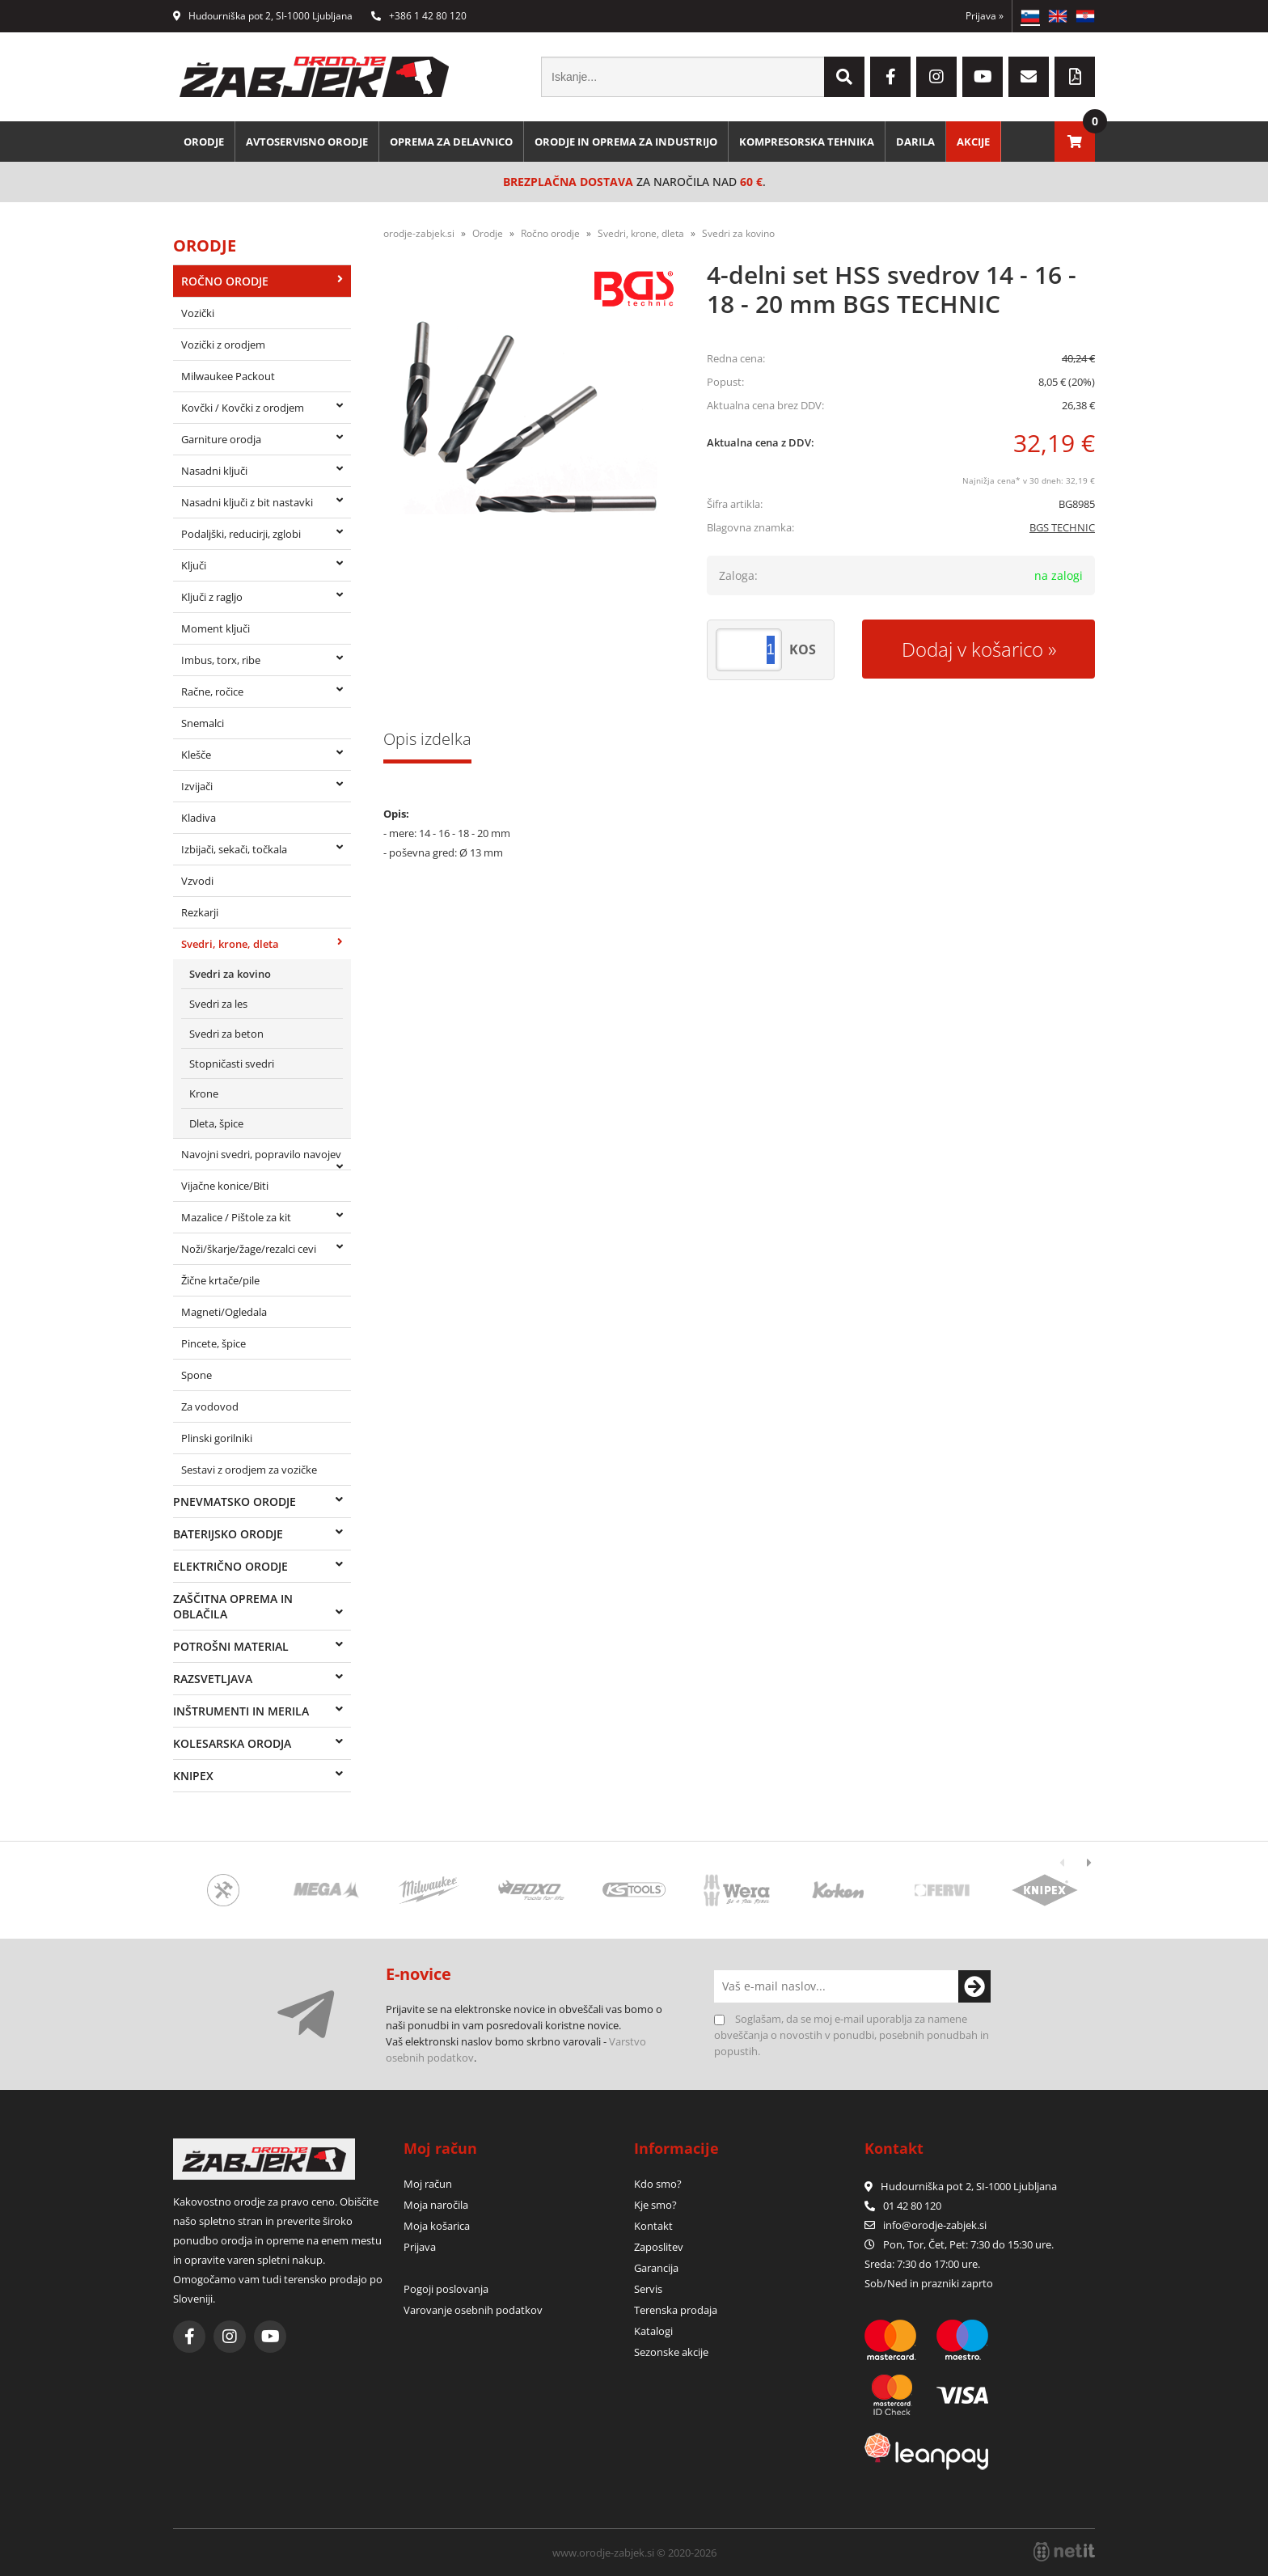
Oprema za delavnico (451, 141)
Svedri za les (218, 1003)
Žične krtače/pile (220, 1280)
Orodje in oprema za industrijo (626, 141)
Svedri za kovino (230, 974)
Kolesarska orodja (232, 1743)
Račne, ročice (212, 691)
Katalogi (653, 2331)
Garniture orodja (221, 439)
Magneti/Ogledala (224, 1312)
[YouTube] (982, 77)
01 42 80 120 (902, 2205)
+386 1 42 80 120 (419, 16)
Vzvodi (197, 880)
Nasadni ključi (214, 470)
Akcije (973, 141)
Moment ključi (215, 628)
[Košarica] (1075, 141)
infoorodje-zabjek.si (935, 2225)
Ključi (193, 565)
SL (1030, 16)
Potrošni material (231, 1646)
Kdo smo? (658, 2183)
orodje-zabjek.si (418, 233)
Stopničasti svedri (231, 1063)
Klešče (196, 754)
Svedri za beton (226, 1033)
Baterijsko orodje (228, 1534)
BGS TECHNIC (1062, 527)
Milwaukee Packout (228, 376)
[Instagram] (936, 77)
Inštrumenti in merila (241, 1711)
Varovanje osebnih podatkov (473, 2310)
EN (1057, 16)
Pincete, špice (213, 1343)
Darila (915, 141)
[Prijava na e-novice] (974, 1986)
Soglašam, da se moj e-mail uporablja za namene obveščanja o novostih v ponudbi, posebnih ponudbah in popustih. (851, 2034)
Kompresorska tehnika (806, 141)
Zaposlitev (658, 2247)
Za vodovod (210, 1406)
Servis (648, 2289)
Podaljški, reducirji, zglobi (241, 534)
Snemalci (202, 723)
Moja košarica (437, 2226)
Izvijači (197, 786)
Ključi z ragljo (212, 597)
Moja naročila (436, 2204)
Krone (203, 1093)
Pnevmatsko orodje (234, 1501)
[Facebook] (890, 77)
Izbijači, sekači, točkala (234, 849)
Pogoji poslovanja (446, 2289)
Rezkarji (199, 912)
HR (1085, 16)
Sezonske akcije (671, 2352)
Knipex (193, 1775)
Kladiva (198, 817)
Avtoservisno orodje (307, 141)
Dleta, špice (216, 1123)
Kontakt (653, 2226)
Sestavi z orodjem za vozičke (249, 1469)
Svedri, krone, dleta (230, 944)
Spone (196, 1375)
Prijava (985, 16)
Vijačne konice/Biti (224, 1185)
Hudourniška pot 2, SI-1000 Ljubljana (263, 16)
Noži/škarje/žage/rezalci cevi (248, 1248)
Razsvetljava (212, 1678)
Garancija (656, 2268)
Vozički (197, 313)
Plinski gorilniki (216, 1438)
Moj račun (428, 2183)
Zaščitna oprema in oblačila (233, 1606)
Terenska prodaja (675, 2310)
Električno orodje (230, 1566)
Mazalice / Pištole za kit (236, 1217)
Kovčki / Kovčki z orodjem (242, 407)
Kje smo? (655, 2204)
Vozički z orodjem (223, 344)
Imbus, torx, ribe (220, 660)
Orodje (204, 141)
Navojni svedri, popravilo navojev (261, 1154)
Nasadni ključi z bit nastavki (247, 502)
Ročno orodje (224, 281)
